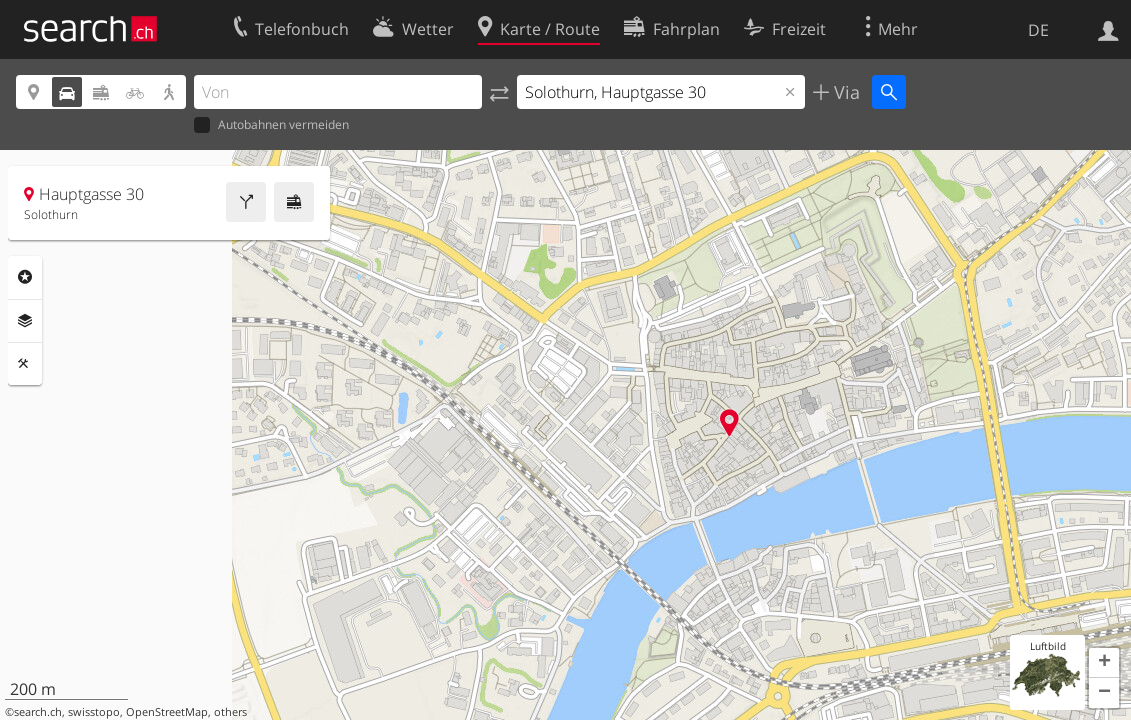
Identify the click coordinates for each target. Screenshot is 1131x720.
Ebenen (25, 321)
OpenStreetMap (167, 712)
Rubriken (25, 277)
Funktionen (25, 364)
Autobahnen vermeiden (271, 125)
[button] (1104, 663)
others (230, 712)
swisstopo (94, 712)
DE (1038, 30)
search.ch (38, 712)
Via (844, 92)
